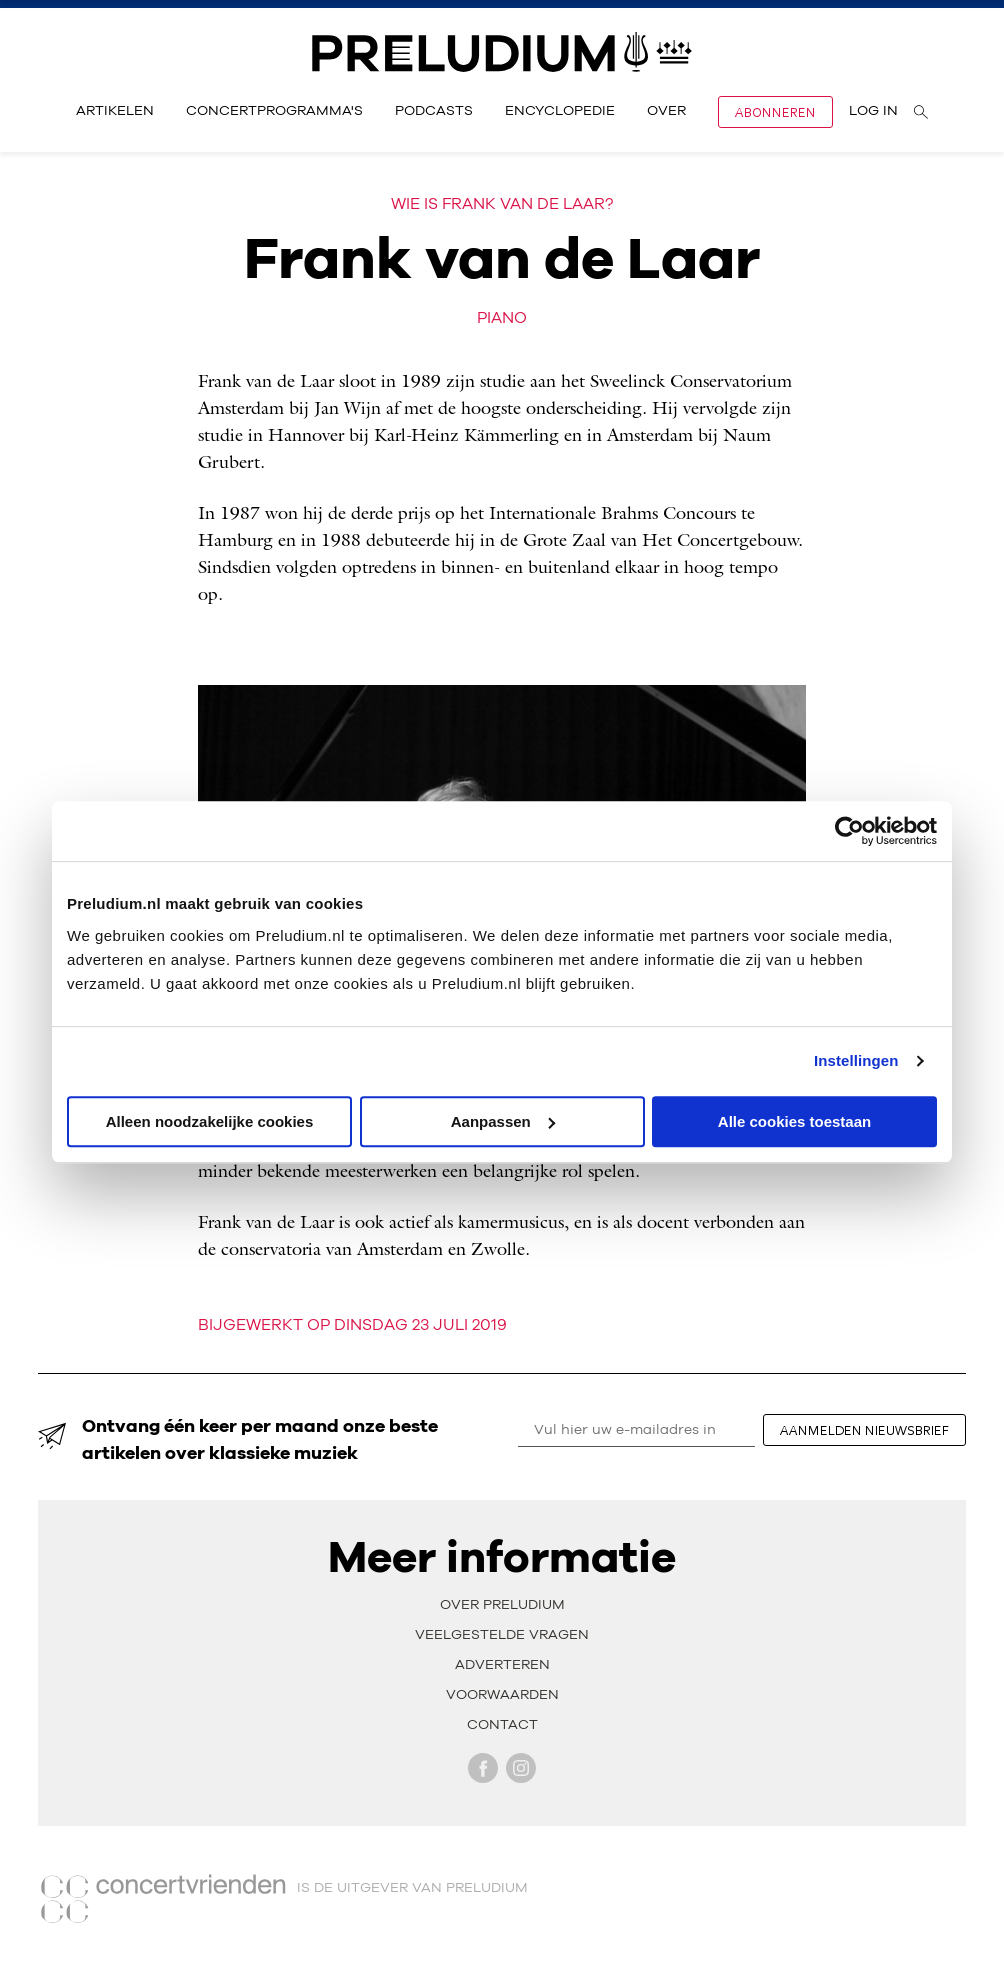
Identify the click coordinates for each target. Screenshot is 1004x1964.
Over (666, 111)
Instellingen (856, 1060)
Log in (873, 111)
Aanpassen (503, 1121)
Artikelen (115, 111)
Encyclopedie (560, 111)
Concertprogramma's (274, 111)
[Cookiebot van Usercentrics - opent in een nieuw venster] (849, 831)
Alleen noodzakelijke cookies (210, 1121)
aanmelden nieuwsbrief (864, 1430)
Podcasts (434, 111)
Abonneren (775, 112)
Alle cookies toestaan (794, 1121)
